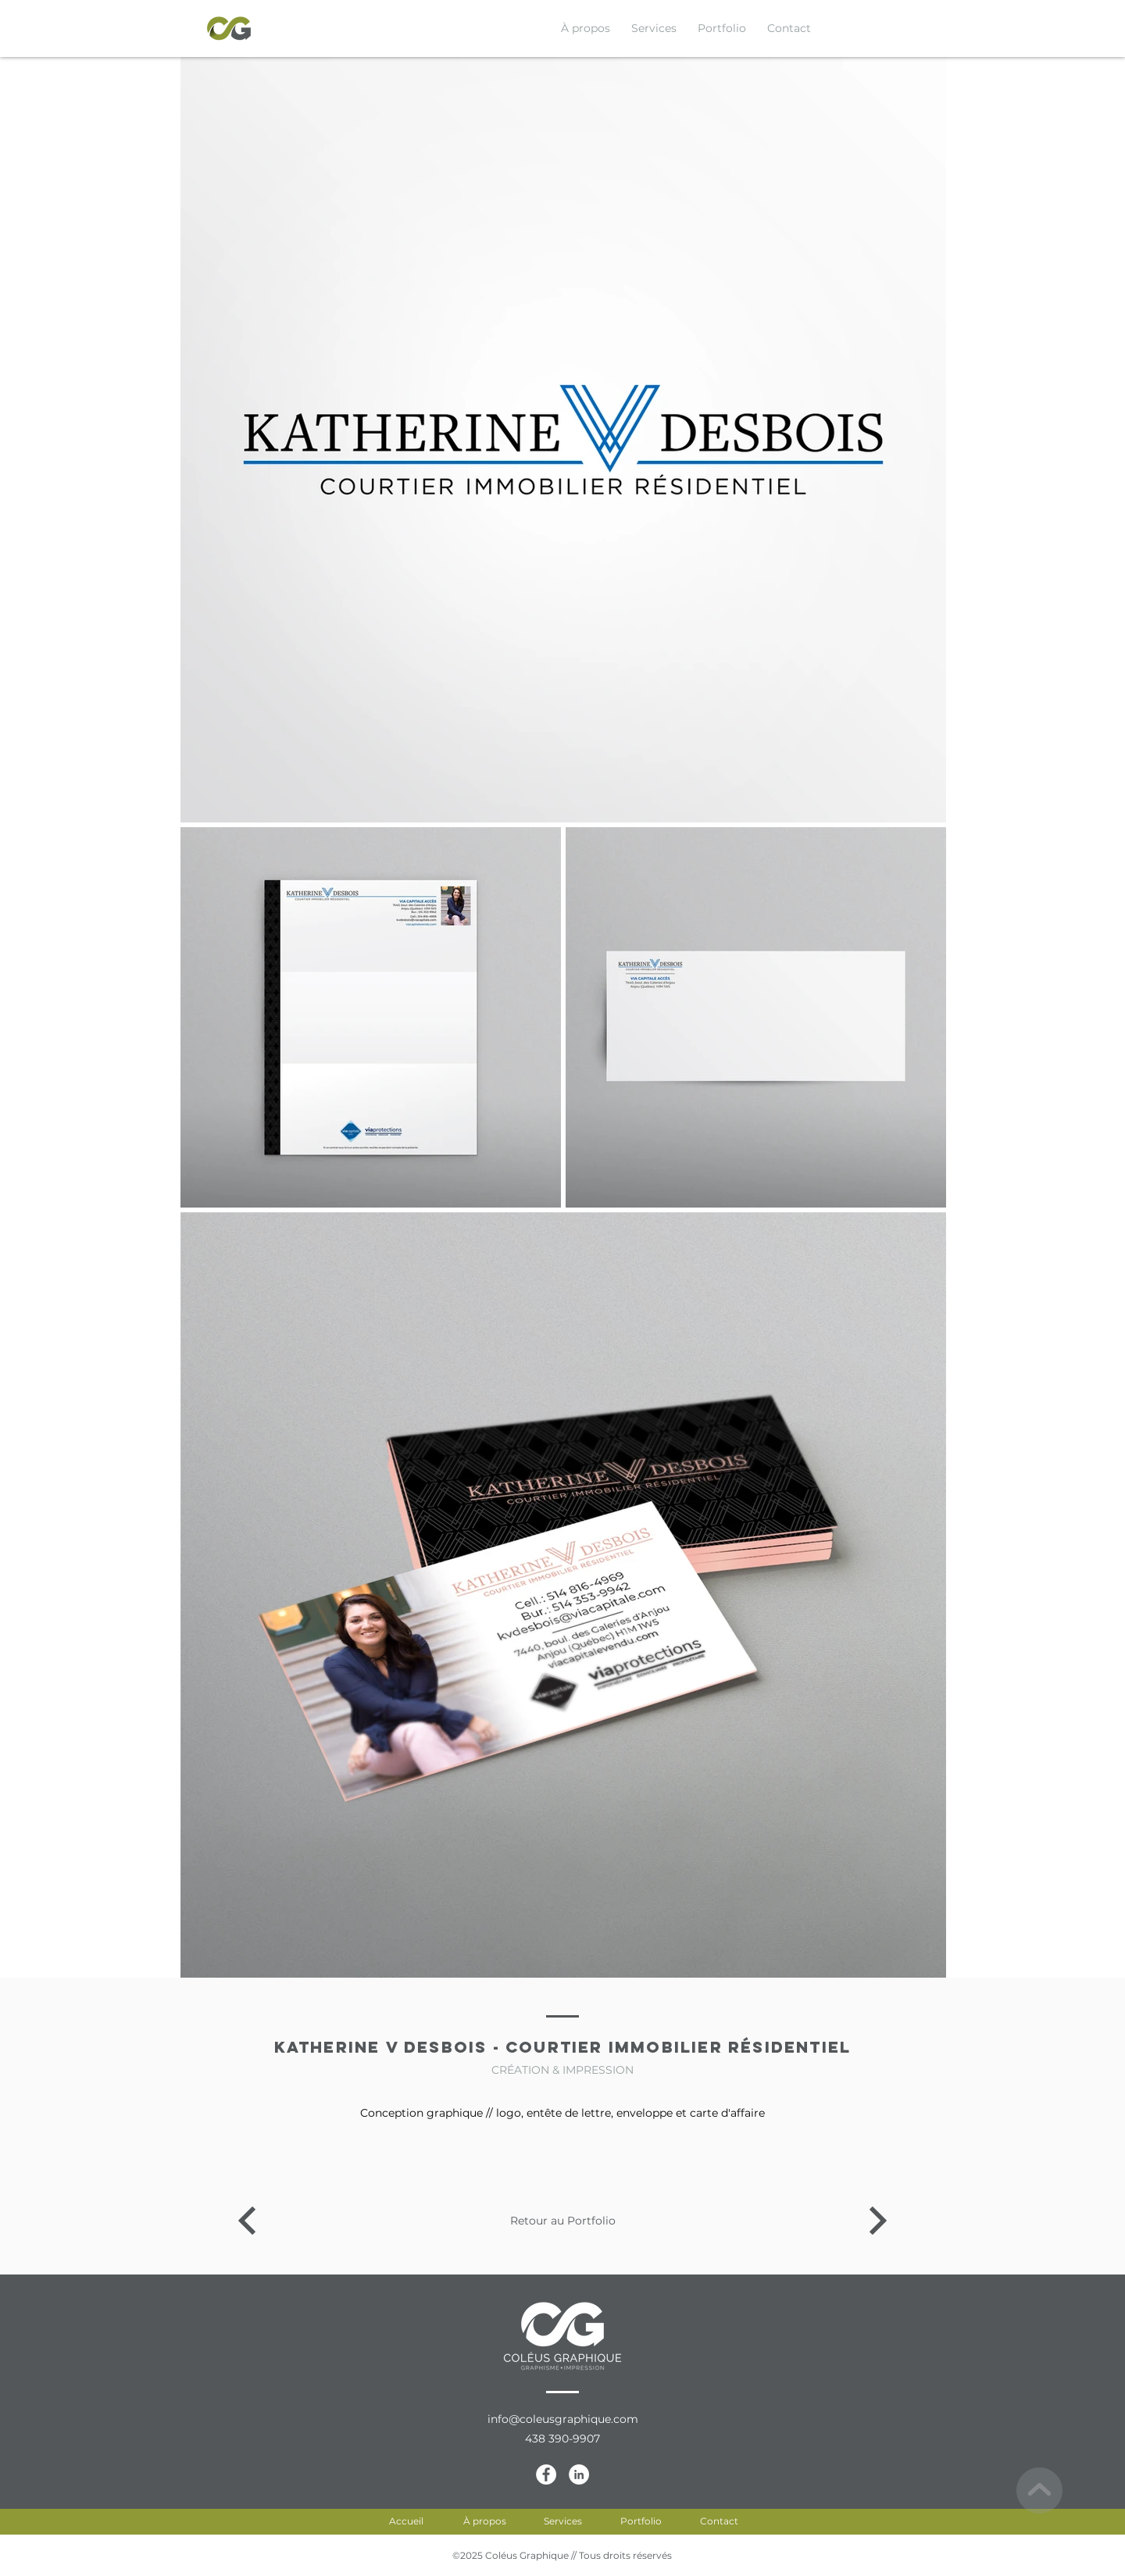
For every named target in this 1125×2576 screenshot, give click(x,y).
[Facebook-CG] (546, 2474)
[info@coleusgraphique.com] (562, 2419)
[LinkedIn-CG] (579, 2474)
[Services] (562, 2521)
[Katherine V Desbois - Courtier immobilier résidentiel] (246, 2220)
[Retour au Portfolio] (562, 2220)
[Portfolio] (641, 2521)
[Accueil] (406, 2521)
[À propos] (484, 2521)
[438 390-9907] (562, 2439)
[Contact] (719, 2521)
